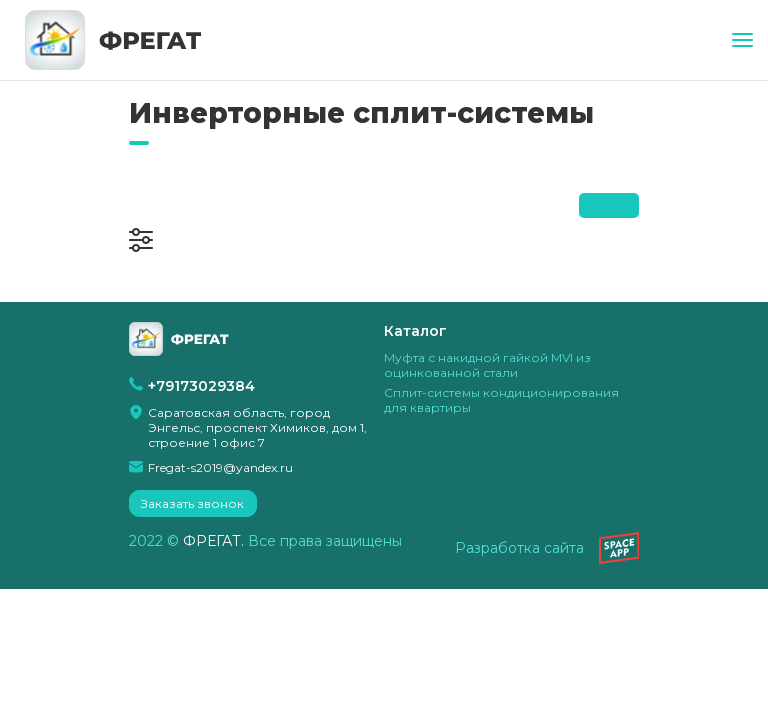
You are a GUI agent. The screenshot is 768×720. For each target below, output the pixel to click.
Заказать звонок (192, 503)
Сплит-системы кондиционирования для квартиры (501, 400)
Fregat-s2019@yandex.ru (220, 467)
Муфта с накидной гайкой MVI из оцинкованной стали (487, 365)
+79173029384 (201, 386)
